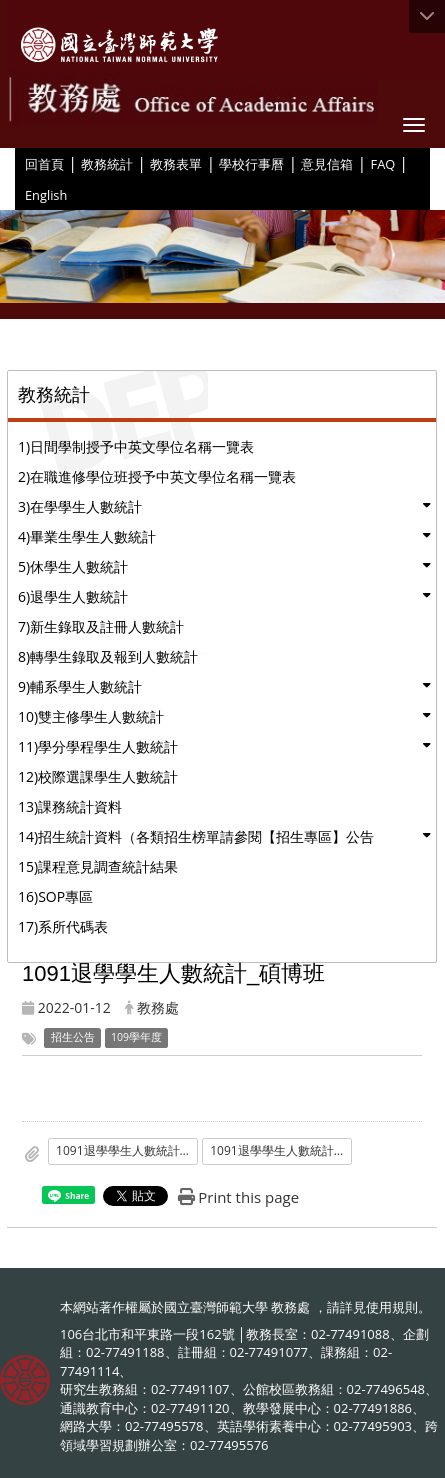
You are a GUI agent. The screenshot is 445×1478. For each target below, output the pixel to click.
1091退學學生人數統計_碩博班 (127, 1150)
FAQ (383, 164)
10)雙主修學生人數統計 (91, 716)
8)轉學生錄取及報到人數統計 (108, 656)
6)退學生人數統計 (73, 596)
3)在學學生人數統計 (80, 506)
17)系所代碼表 (63, 926)
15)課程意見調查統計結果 (98, 866)
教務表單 (176, 164)
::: (18, 163)
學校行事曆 (251, 164)
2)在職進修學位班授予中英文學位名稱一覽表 (157, 476)
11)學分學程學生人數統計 (98, 746)
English (46, 195)
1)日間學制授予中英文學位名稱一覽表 (136, 446)
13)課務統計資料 (70, 806)
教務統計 (107, 164)
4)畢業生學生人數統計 (87, 536)
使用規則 (392, 1307)
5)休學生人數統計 (73, 566)
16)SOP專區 (55, 896)
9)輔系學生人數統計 (80, 686)
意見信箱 (327, 164)
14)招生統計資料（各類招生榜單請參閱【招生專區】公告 (196, 836)
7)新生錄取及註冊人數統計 (101, 626)
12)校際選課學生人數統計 (98, 776)
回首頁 (44, 164)
